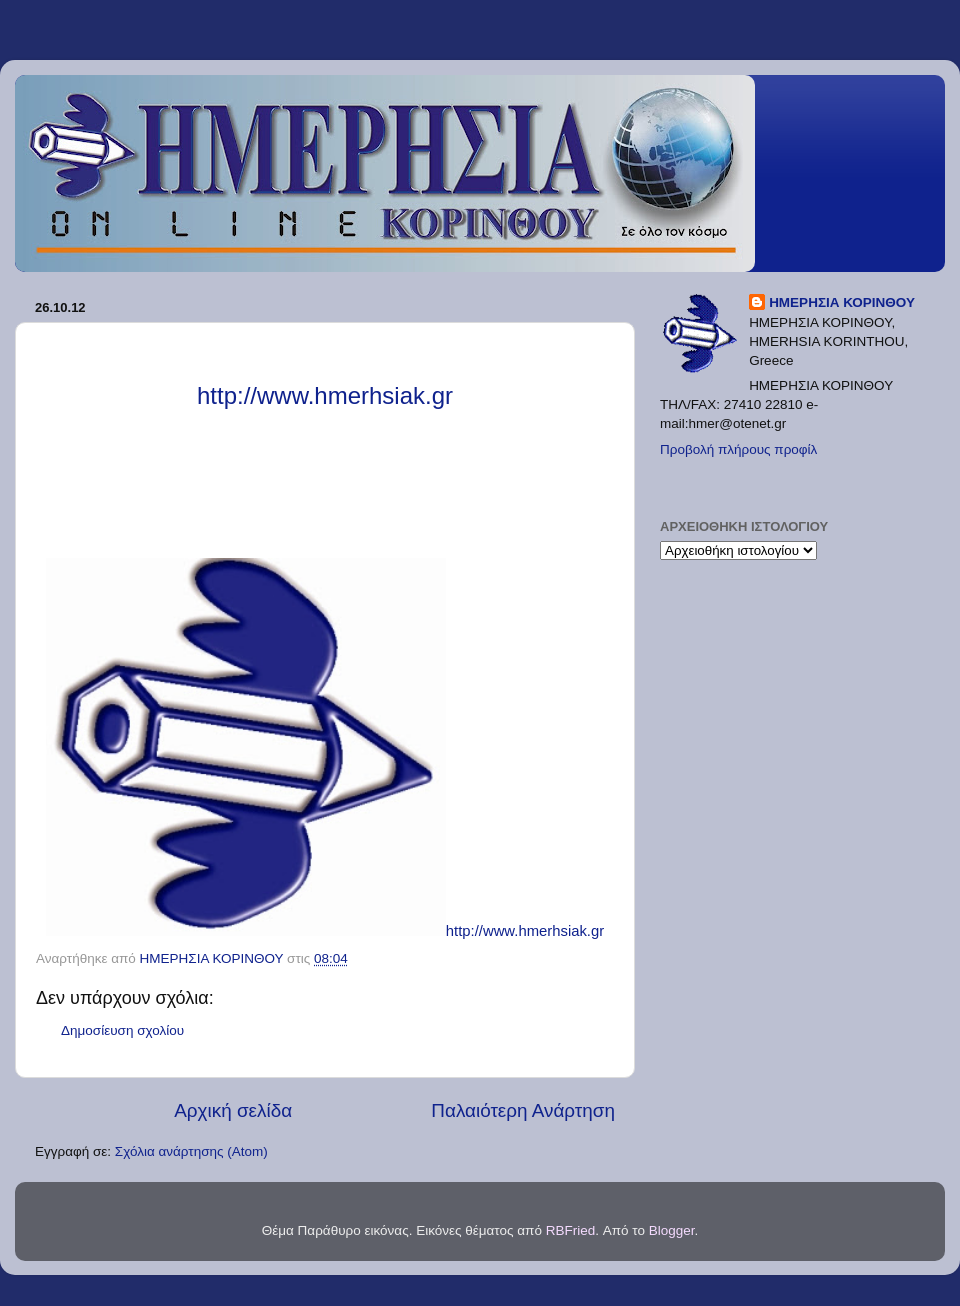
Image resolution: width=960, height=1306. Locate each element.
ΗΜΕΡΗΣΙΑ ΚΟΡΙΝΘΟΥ (842, 302)
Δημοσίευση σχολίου (122, 1030)
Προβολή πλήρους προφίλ (738, 449)
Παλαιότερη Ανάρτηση (523, 1110)
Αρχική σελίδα (233, 1110)
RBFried (571, 1230)
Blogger (672, 1230)
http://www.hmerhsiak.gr (525, 931)
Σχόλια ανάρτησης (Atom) (191, 1151)
